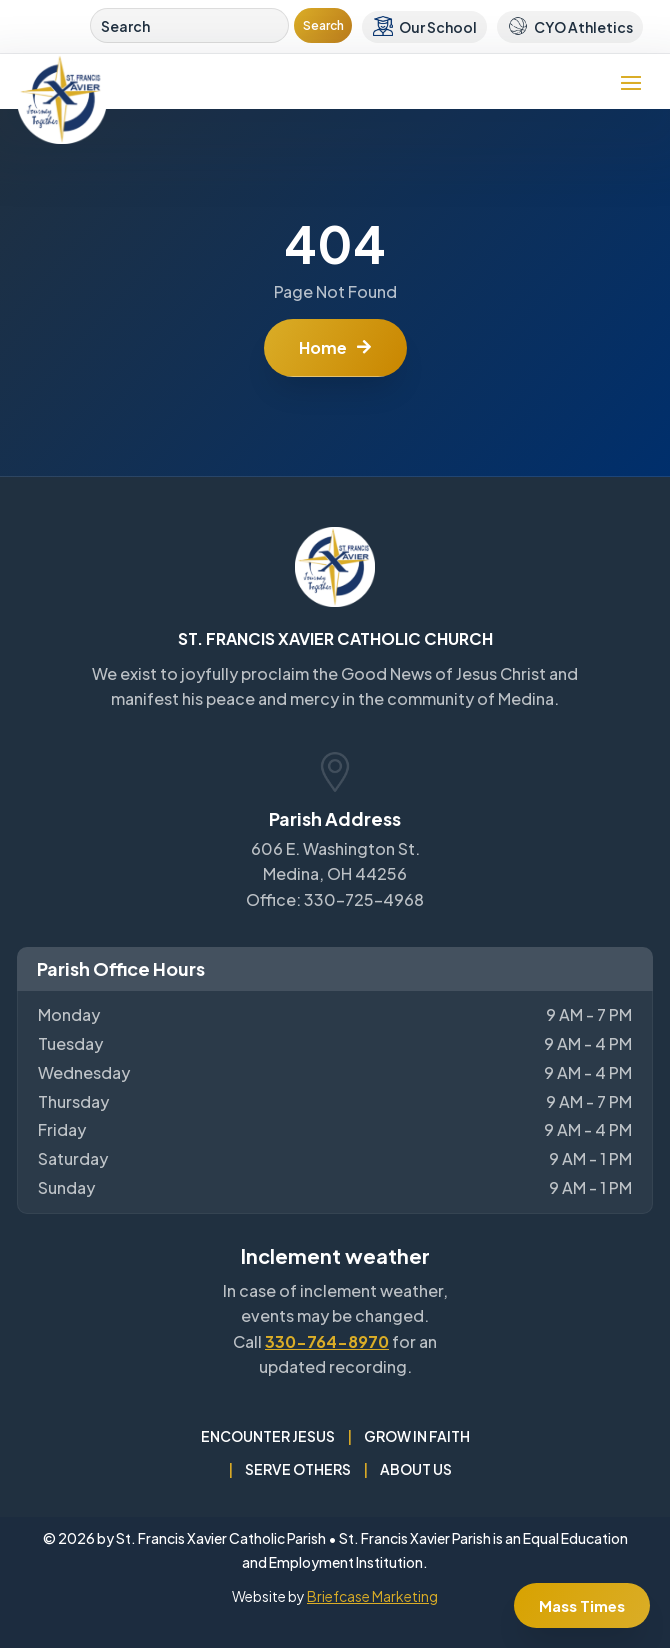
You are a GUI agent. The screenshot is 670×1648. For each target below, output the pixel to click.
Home (323, 347)
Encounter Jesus (268, 1436)
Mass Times (582, 1605)
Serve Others (298, 1469)
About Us (416, 1469)
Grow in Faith (417, 1436)
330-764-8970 (327, 1341)
